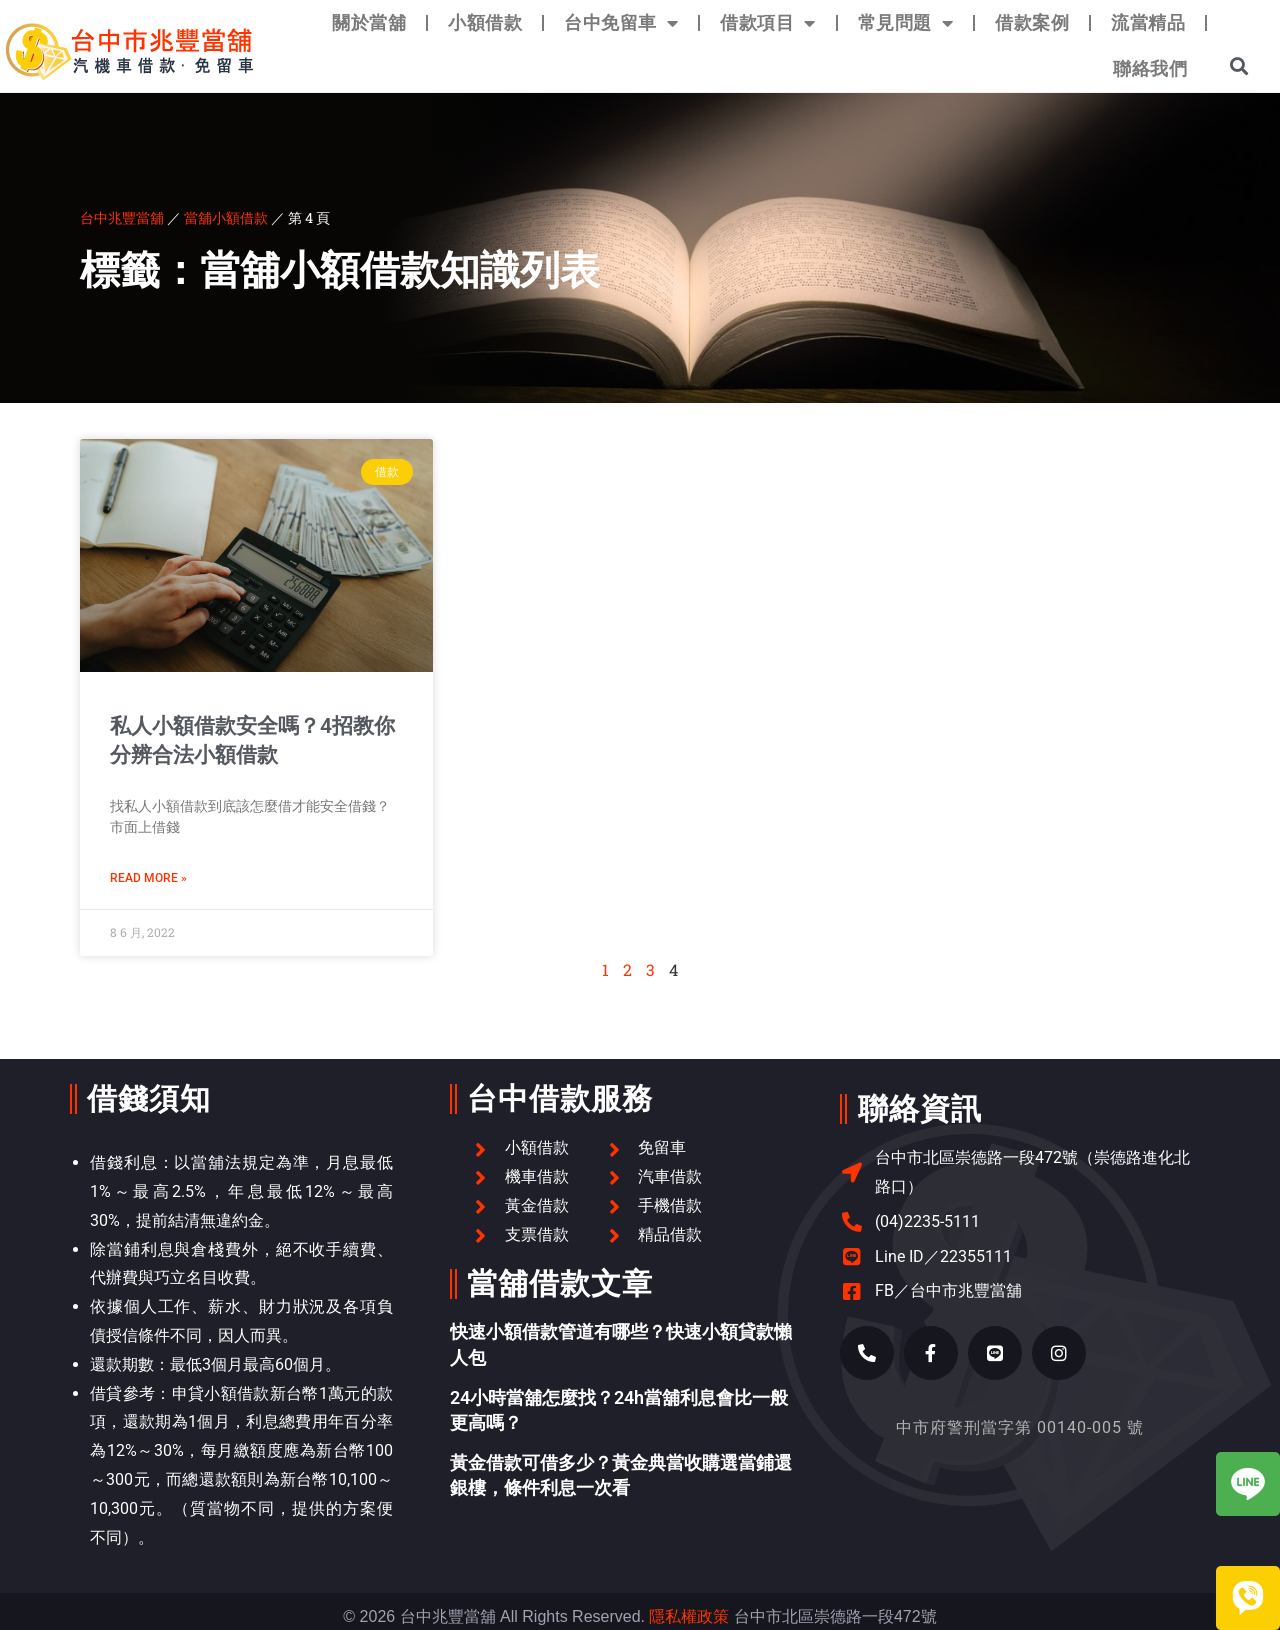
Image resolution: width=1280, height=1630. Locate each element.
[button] (1239, 65)
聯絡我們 (1150, 68)
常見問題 (906, 23)
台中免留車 (621, 23)
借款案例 (1032, 22)
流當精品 (1148, 22)
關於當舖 (369, 22)
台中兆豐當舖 (122, 217)
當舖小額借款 (226, 217)
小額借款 (485, 22)
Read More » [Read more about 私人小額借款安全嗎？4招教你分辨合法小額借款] (148, 878)
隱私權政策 (689, 1616)
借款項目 (768, 23)
